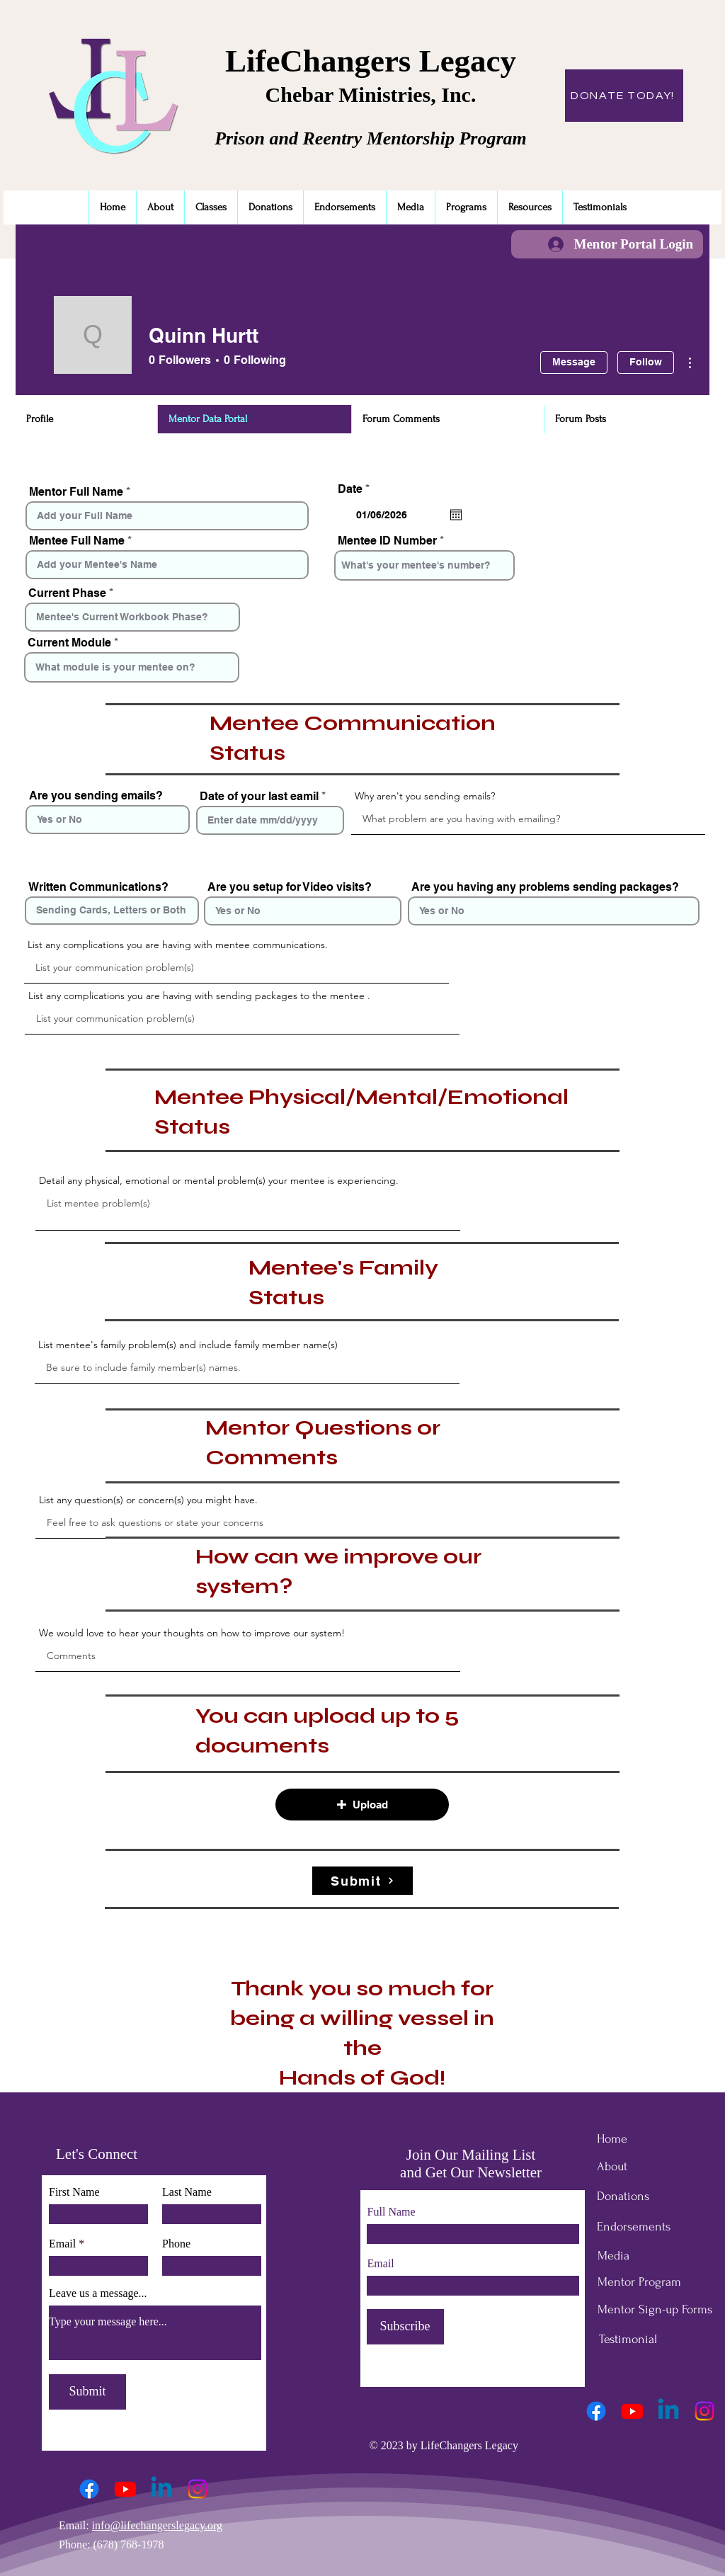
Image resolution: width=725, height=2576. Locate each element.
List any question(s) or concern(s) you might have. (148, 1500)
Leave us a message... (98, 2293)
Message (573, 361)
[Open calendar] (456, 514)
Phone (176, 2244)
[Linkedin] (161, 2489)
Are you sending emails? (96, 796)
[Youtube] (125, 2489)
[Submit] (362, 1881)
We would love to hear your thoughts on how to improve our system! (192, 1633)
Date (357, 489)
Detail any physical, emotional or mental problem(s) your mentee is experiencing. (219, 1180)
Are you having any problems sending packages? (545, 887)
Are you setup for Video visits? (289, 887)
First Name (74, 2192)
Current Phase (67, 593)
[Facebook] (89, 2489)
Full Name (391, 2212)
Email (62, 2244)
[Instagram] (197, 2489)
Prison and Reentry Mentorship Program (371, 138)
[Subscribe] (405, 2326)
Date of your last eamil (259, 796)
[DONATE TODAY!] (624, 95)
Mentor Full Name (76, 492)
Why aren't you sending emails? (425, 796)
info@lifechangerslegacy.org (157, 2525)
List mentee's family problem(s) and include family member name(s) (188, 1345)
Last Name (187, 2192)
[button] (362, 1804)
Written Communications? (98, 887)
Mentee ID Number (387, 541)
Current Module (69, 643)
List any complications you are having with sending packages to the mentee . (199, 996)
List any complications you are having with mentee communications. (178, 945)
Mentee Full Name (77, 541)
